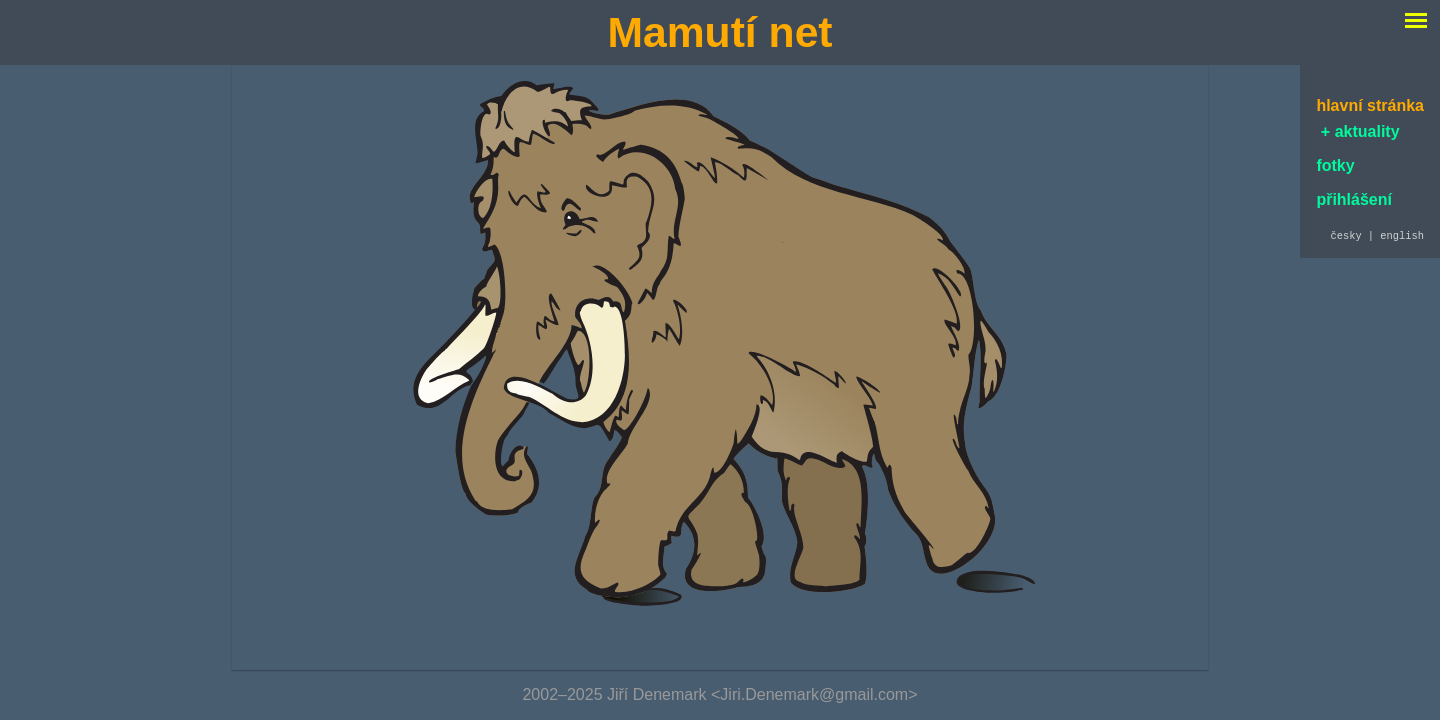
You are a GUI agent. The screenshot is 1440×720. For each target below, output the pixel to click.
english (1402, 237)
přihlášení (1354, 199)
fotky (1335, 165)
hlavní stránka (1370, 105)
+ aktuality (1357, 131)
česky (1345, 237)
